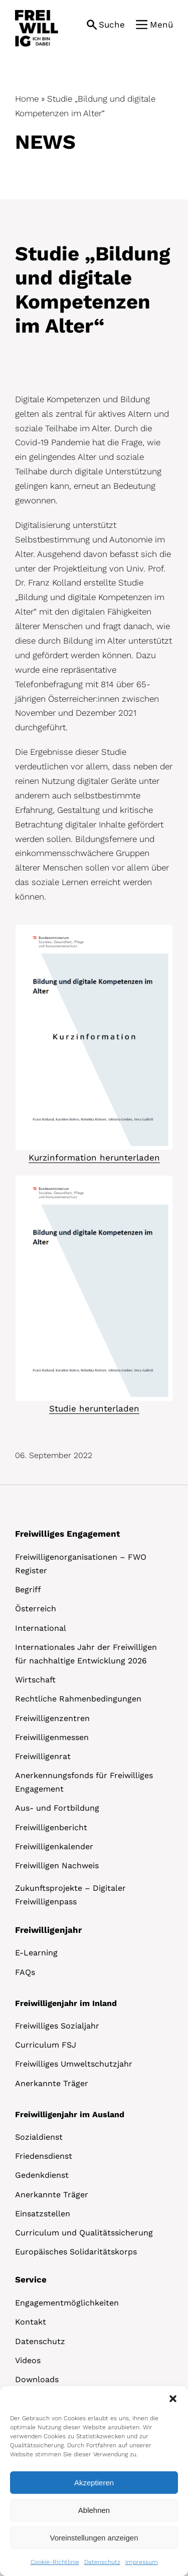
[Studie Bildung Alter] (94, 1180)
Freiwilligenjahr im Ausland (69, 2114)
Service (31, 2279)
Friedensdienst (43, 2156)
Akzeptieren (94, 2482)
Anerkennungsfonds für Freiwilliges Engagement (84, 1782)
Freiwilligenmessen (52, 1737)
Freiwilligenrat (43, 1756)
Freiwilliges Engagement (67, 1534)
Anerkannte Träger (51, 2083)
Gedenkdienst (42, 2175)
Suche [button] (112, 25)
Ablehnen (94, 2510)
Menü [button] (161, 25)
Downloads (37, 2379)
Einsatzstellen (42, 2213)
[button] (173, 2399)
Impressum (141, 2561)
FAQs (25, 1972)
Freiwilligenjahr (48, 1930)
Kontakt (30, 2322)
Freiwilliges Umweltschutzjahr (73, 2064)
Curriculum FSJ (45, 2045)
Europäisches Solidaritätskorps (76, 2251)
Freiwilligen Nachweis (57, 1865)
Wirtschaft (35, 1679)
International (40, 1628)
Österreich (35, 1608)
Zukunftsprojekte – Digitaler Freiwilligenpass (70, 1894)
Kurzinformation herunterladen (94, 1158)
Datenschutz (102, 2561)
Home (27, 99)
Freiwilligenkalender (54, 1846)
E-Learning (36, 1952)
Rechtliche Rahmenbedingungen (78, 1698)
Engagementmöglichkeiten (67, 2303)
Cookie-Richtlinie (55, 2561)
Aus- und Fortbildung (57, 1808)
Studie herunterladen (94, 1408)
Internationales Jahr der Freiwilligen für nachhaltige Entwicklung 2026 (86, 1653)
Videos (28, 2360)
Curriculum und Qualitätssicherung (84, 2232)
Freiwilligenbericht (51, 1827)
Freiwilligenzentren (52, 1718)
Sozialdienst (39, 2137)
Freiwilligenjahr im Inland (66, 2003)
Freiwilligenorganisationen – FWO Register (80, 1563)
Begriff (28, 1589)
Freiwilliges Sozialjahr (57, 2026)
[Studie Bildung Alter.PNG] (94, 929)
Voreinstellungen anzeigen (94, 2537)
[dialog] (94, 2481)
